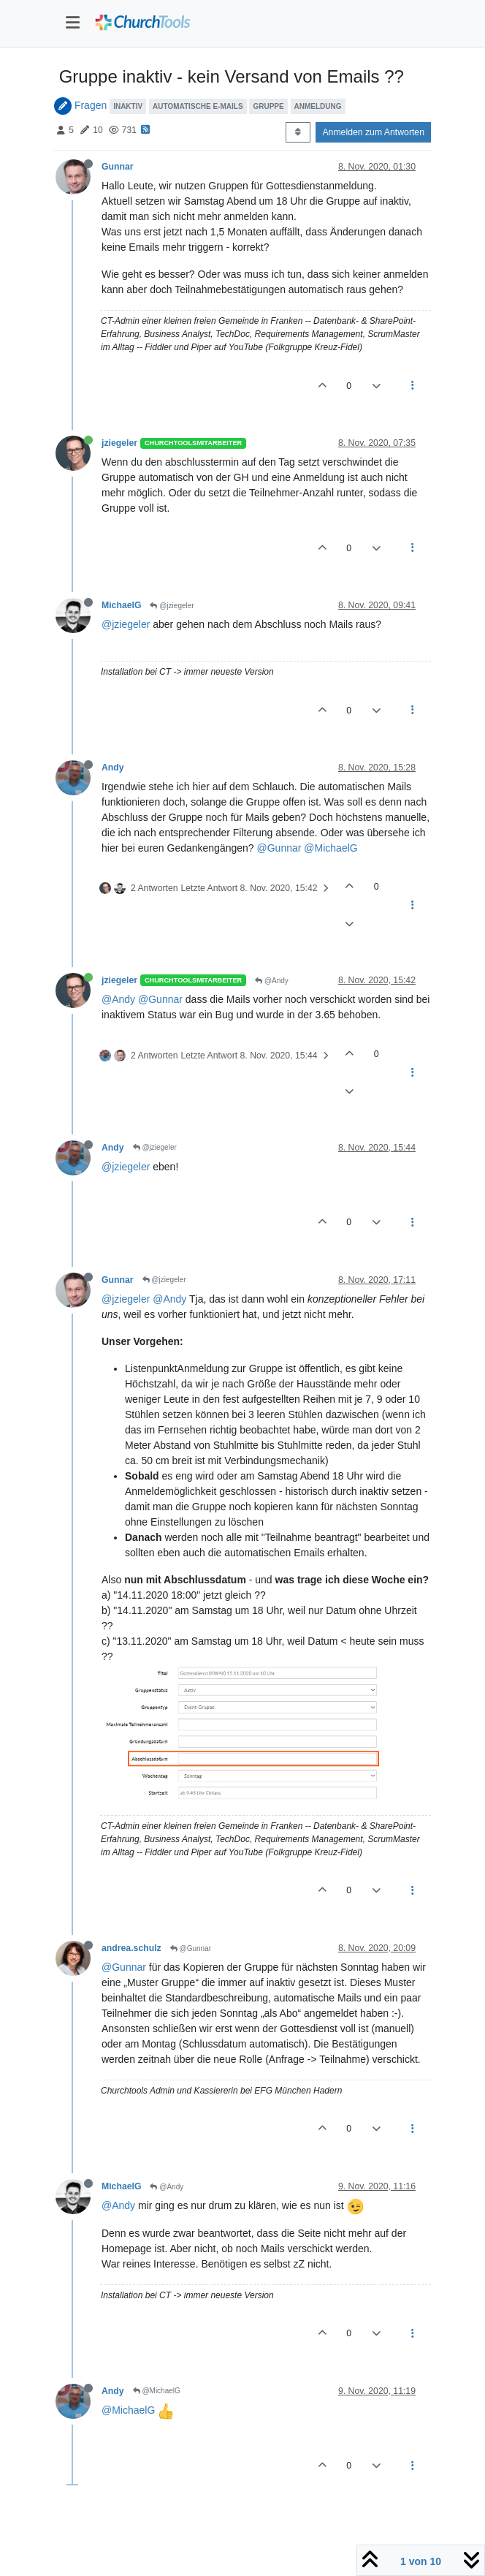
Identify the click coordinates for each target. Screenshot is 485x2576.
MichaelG (121, 605)
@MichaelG (330, 848)
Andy (113, 767)
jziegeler (119, 443)
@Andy (272, 981)
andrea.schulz (131, 1948)
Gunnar (118, 167)
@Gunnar (279, 848)
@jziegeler (172, 606)
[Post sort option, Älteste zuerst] (298, 132)
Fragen (91, 105)
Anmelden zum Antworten (373, 132)
